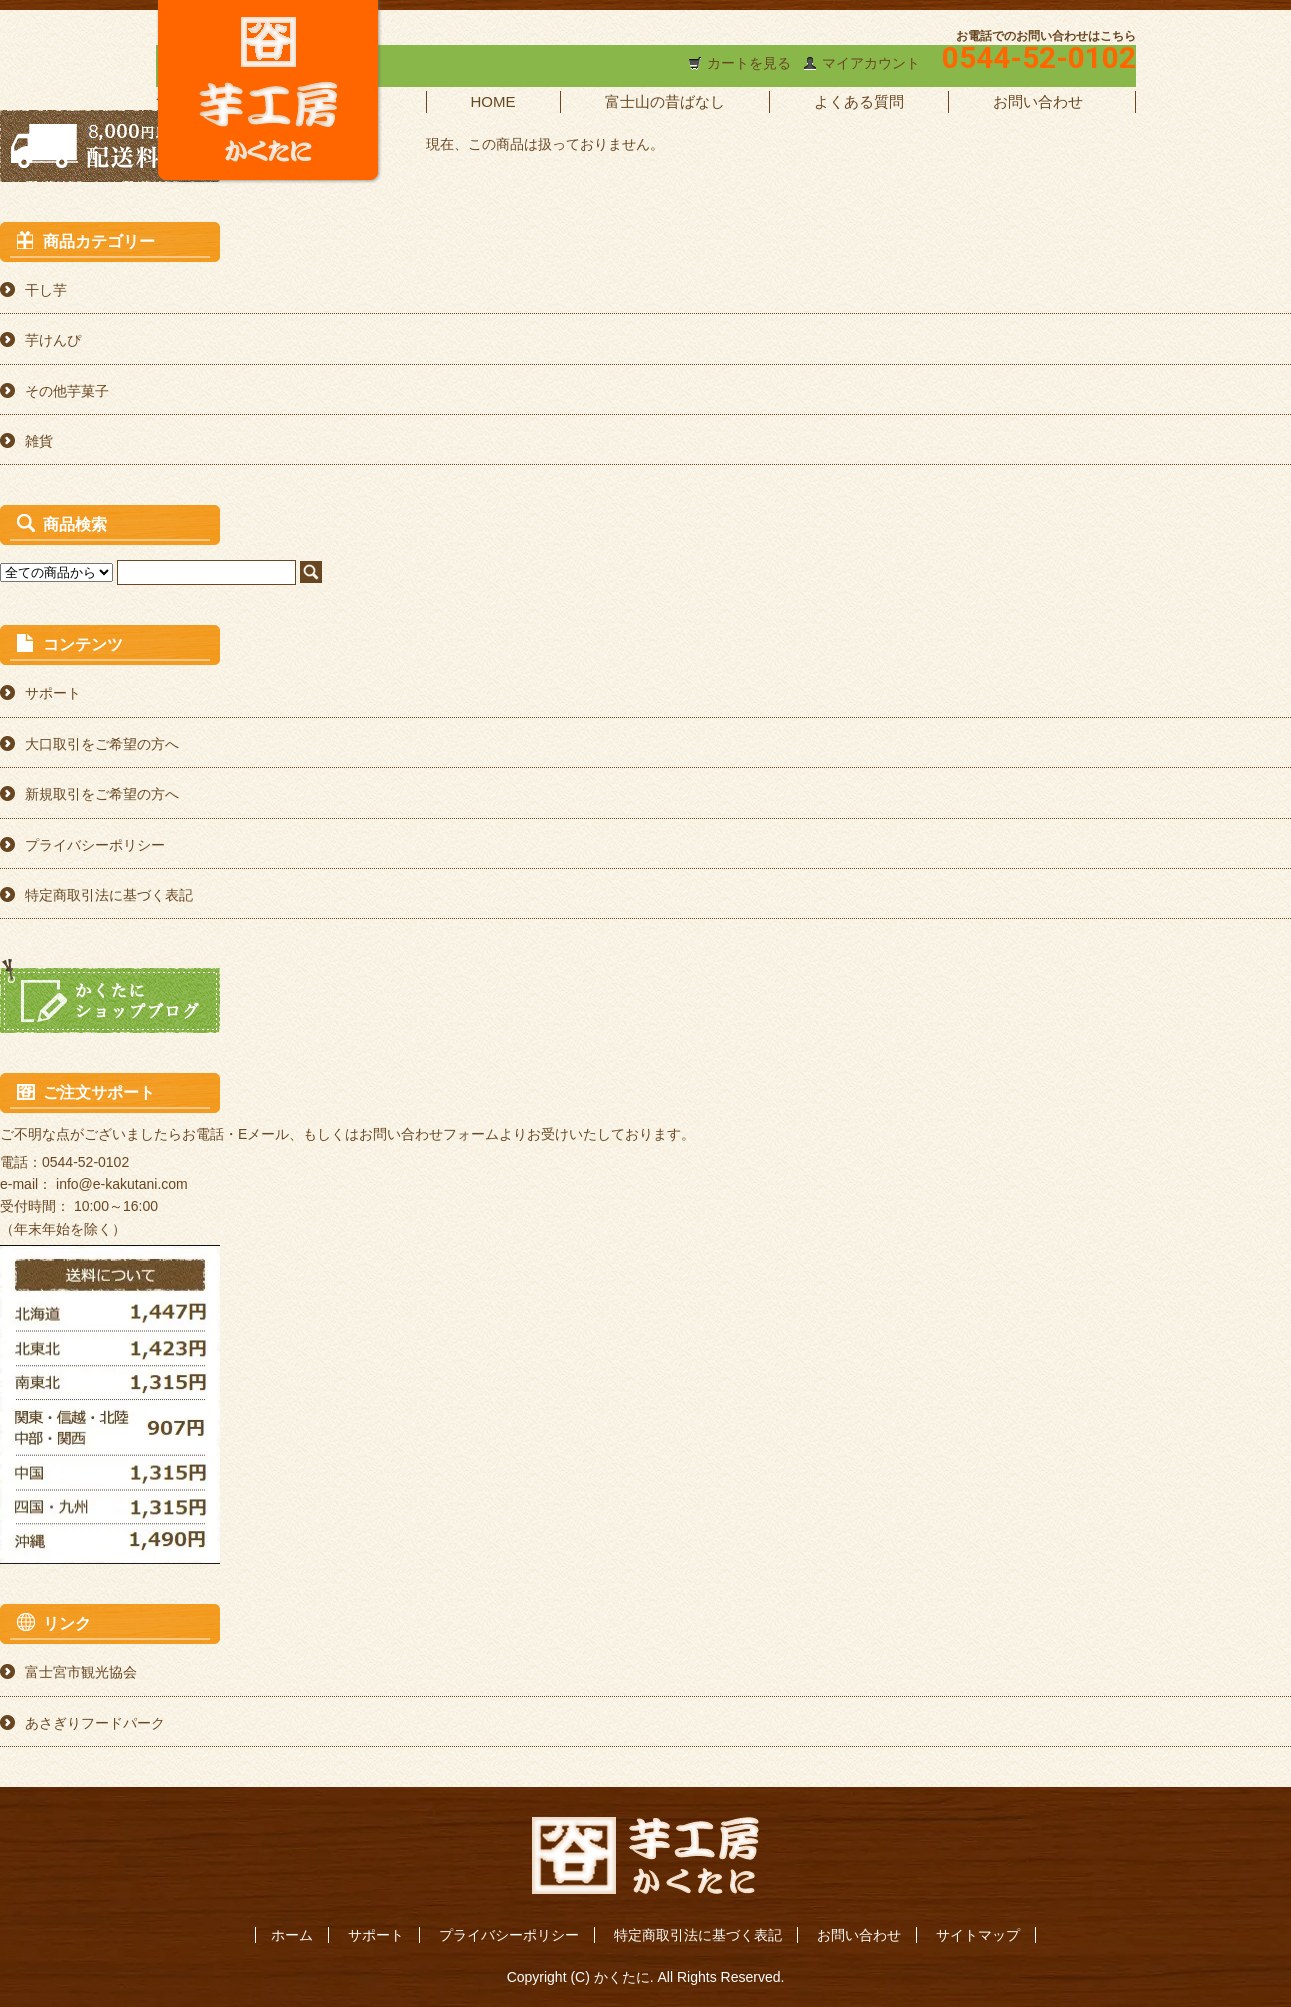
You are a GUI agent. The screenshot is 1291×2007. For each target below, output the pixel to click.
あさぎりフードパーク (95, 1723)
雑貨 (39, 441)
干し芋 (46, 290)
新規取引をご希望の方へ (102, 794)
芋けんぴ (53, 340)
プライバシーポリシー (95, 845)
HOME (493, 101)
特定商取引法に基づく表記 (109, 895)
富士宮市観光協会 (81, 1672)
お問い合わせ (1038, 101)
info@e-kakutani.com (122, 1184)
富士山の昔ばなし (665, 101)
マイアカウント (871, 63)
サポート (53, 693)
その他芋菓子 (67, 391)
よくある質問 (859, 101)
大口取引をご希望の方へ (102, 744)
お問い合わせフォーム (429, 1134)
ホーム (292, 1935)
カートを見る (749, 63)
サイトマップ (978, 1935)
